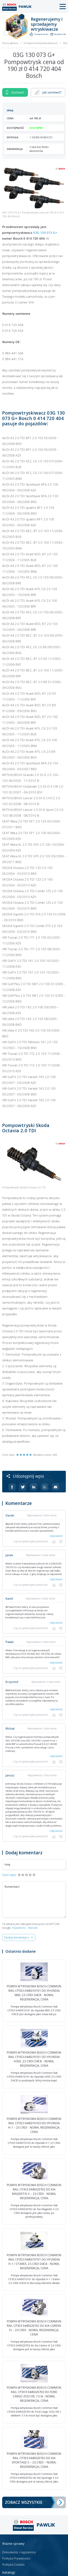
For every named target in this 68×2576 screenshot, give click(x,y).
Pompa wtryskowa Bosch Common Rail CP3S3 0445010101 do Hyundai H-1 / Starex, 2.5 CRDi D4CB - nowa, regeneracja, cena (34, 2261)
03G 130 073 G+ (45, 233)
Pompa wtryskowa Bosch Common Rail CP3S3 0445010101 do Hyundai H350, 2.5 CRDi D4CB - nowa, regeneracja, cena (34, 2059)
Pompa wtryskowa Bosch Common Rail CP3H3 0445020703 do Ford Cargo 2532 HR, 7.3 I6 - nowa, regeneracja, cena (34, 2394)
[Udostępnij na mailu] (55, 1487)
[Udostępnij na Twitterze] (22, 1487)
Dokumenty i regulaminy (19, 2552)
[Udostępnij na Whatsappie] (44, 1487)
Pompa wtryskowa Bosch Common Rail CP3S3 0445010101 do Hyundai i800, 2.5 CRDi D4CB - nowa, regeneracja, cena (34, 1992)
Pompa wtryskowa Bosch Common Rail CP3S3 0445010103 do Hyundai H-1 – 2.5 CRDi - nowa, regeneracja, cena (34, 2125)
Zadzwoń (15, 92)
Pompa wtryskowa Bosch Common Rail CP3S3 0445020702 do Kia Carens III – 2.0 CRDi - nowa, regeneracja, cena (34, 2327)
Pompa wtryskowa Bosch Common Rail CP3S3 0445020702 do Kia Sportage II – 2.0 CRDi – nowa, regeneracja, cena (34, 2460)
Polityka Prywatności (16, 2558)
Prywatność (19, 1927)
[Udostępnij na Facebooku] (12, 1487)
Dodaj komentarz (16, 1937)
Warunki (33, 1927)
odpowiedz (56, 1536)
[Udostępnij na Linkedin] (33, 1487)
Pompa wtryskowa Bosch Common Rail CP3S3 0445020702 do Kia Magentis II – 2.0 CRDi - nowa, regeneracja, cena (34, 2191)
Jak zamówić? (48, 92)
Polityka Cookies (13, 2565)
